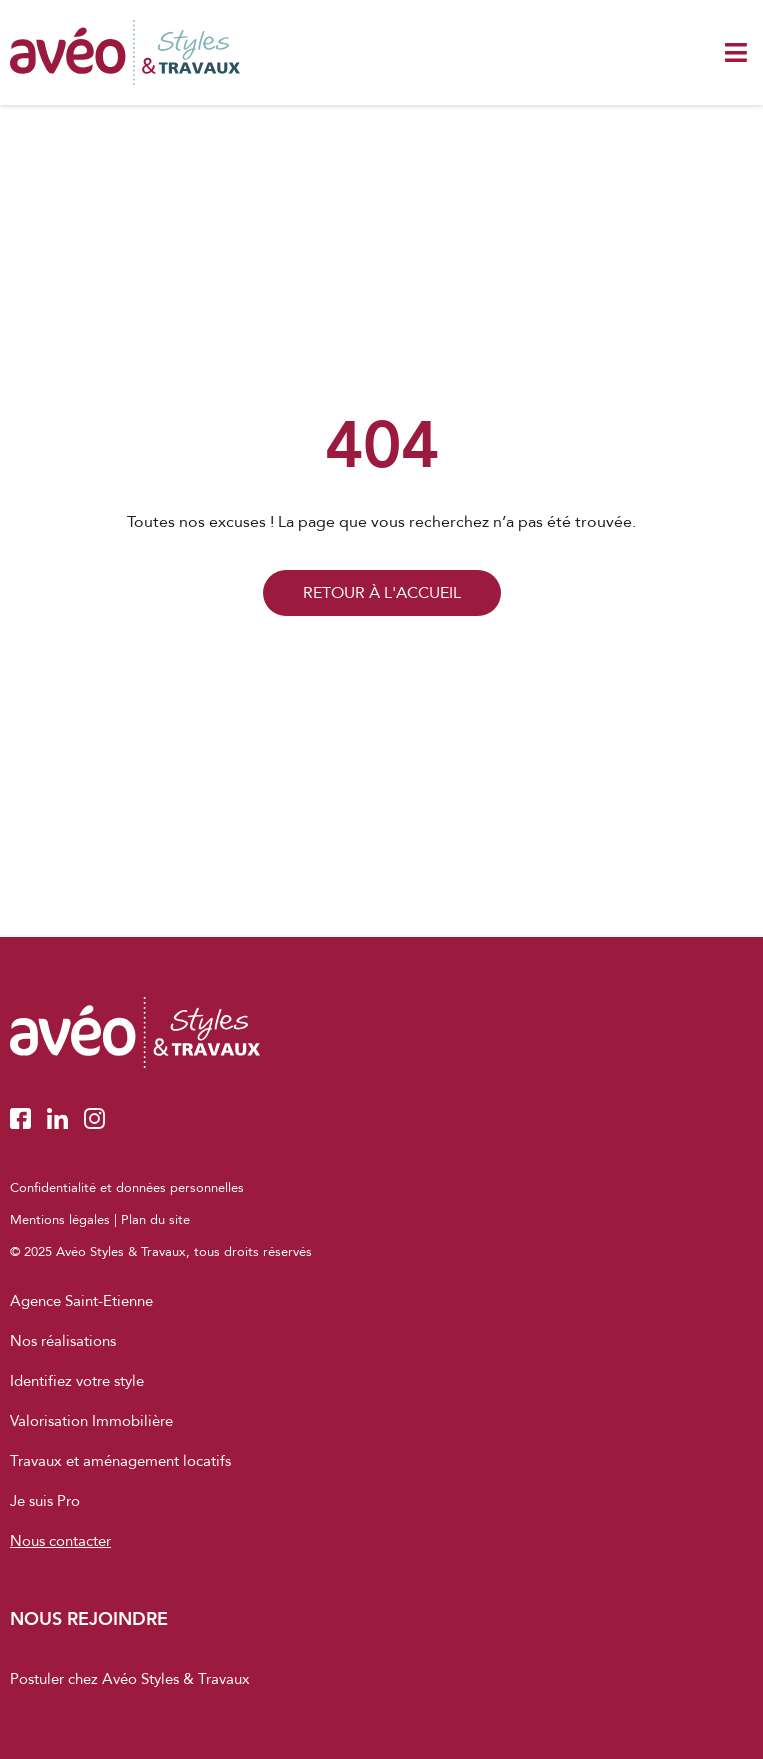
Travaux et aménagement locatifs (120, 1461)
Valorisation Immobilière (91, 1421)
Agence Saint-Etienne (81, 1301)
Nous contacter (60, 1541)
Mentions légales (60, 1220)
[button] (735, 52)
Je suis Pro (45, 1501)
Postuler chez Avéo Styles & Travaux (130, 1679)
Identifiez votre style (77, 1381)
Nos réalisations (63, 1341)
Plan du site (155, 1220)
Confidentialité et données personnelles (127, 1188)
